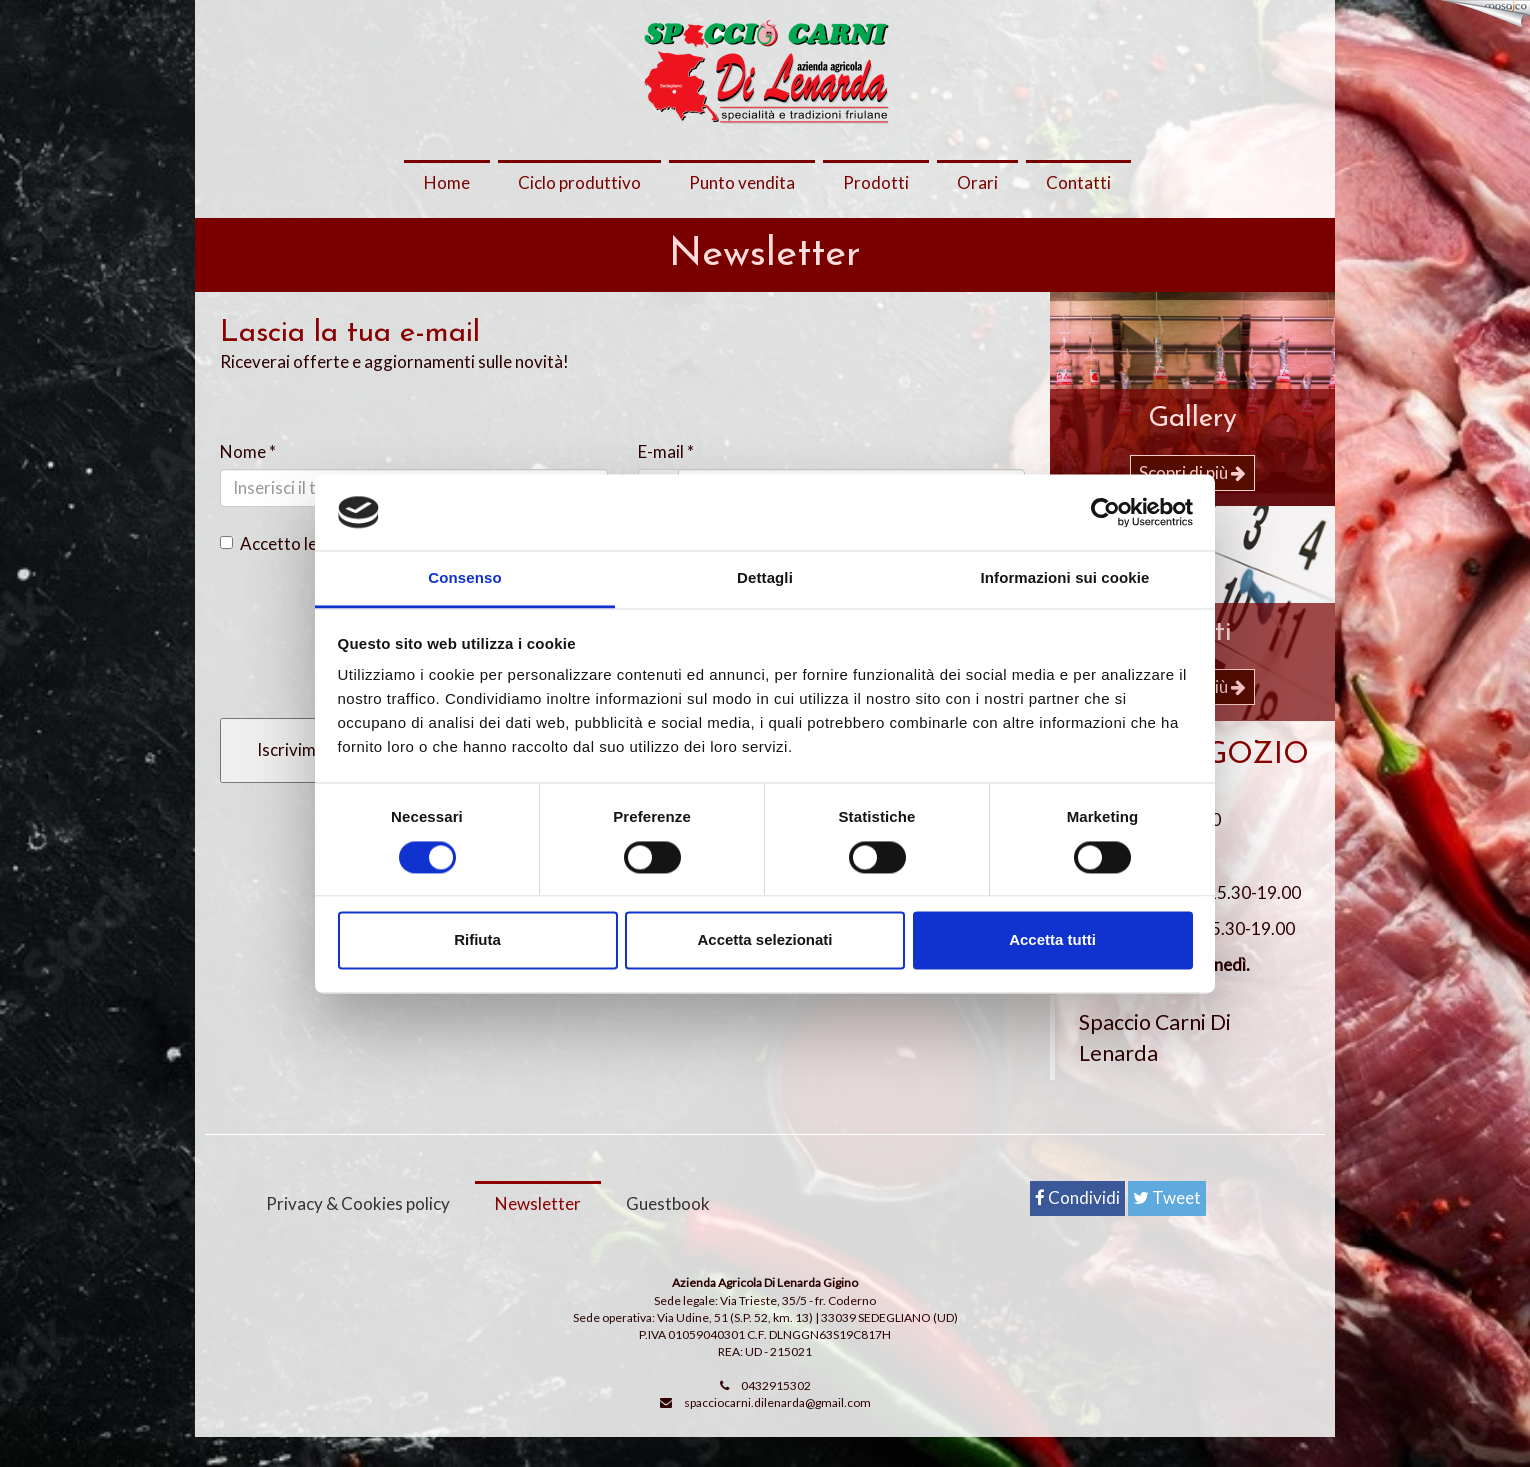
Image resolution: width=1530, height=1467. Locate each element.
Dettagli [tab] (765, 578)
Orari (977, 182)
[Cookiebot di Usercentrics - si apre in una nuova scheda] (1105, 512)
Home (447, 182)
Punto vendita (742, 182)
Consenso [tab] (464, 578)
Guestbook (668, 1233)
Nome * (248, 451)
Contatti (1078, 182)
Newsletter (538, 1233)
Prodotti (876, 182)
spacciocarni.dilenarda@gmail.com (777, 1432)
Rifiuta (477, 940)
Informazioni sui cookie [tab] (1065, 578)
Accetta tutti (1052, 940)
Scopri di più (1192, 472)
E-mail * (666, 451)
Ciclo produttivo (579, 182)
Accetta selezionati (764, 940)
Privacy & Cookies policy (358, 1233)
